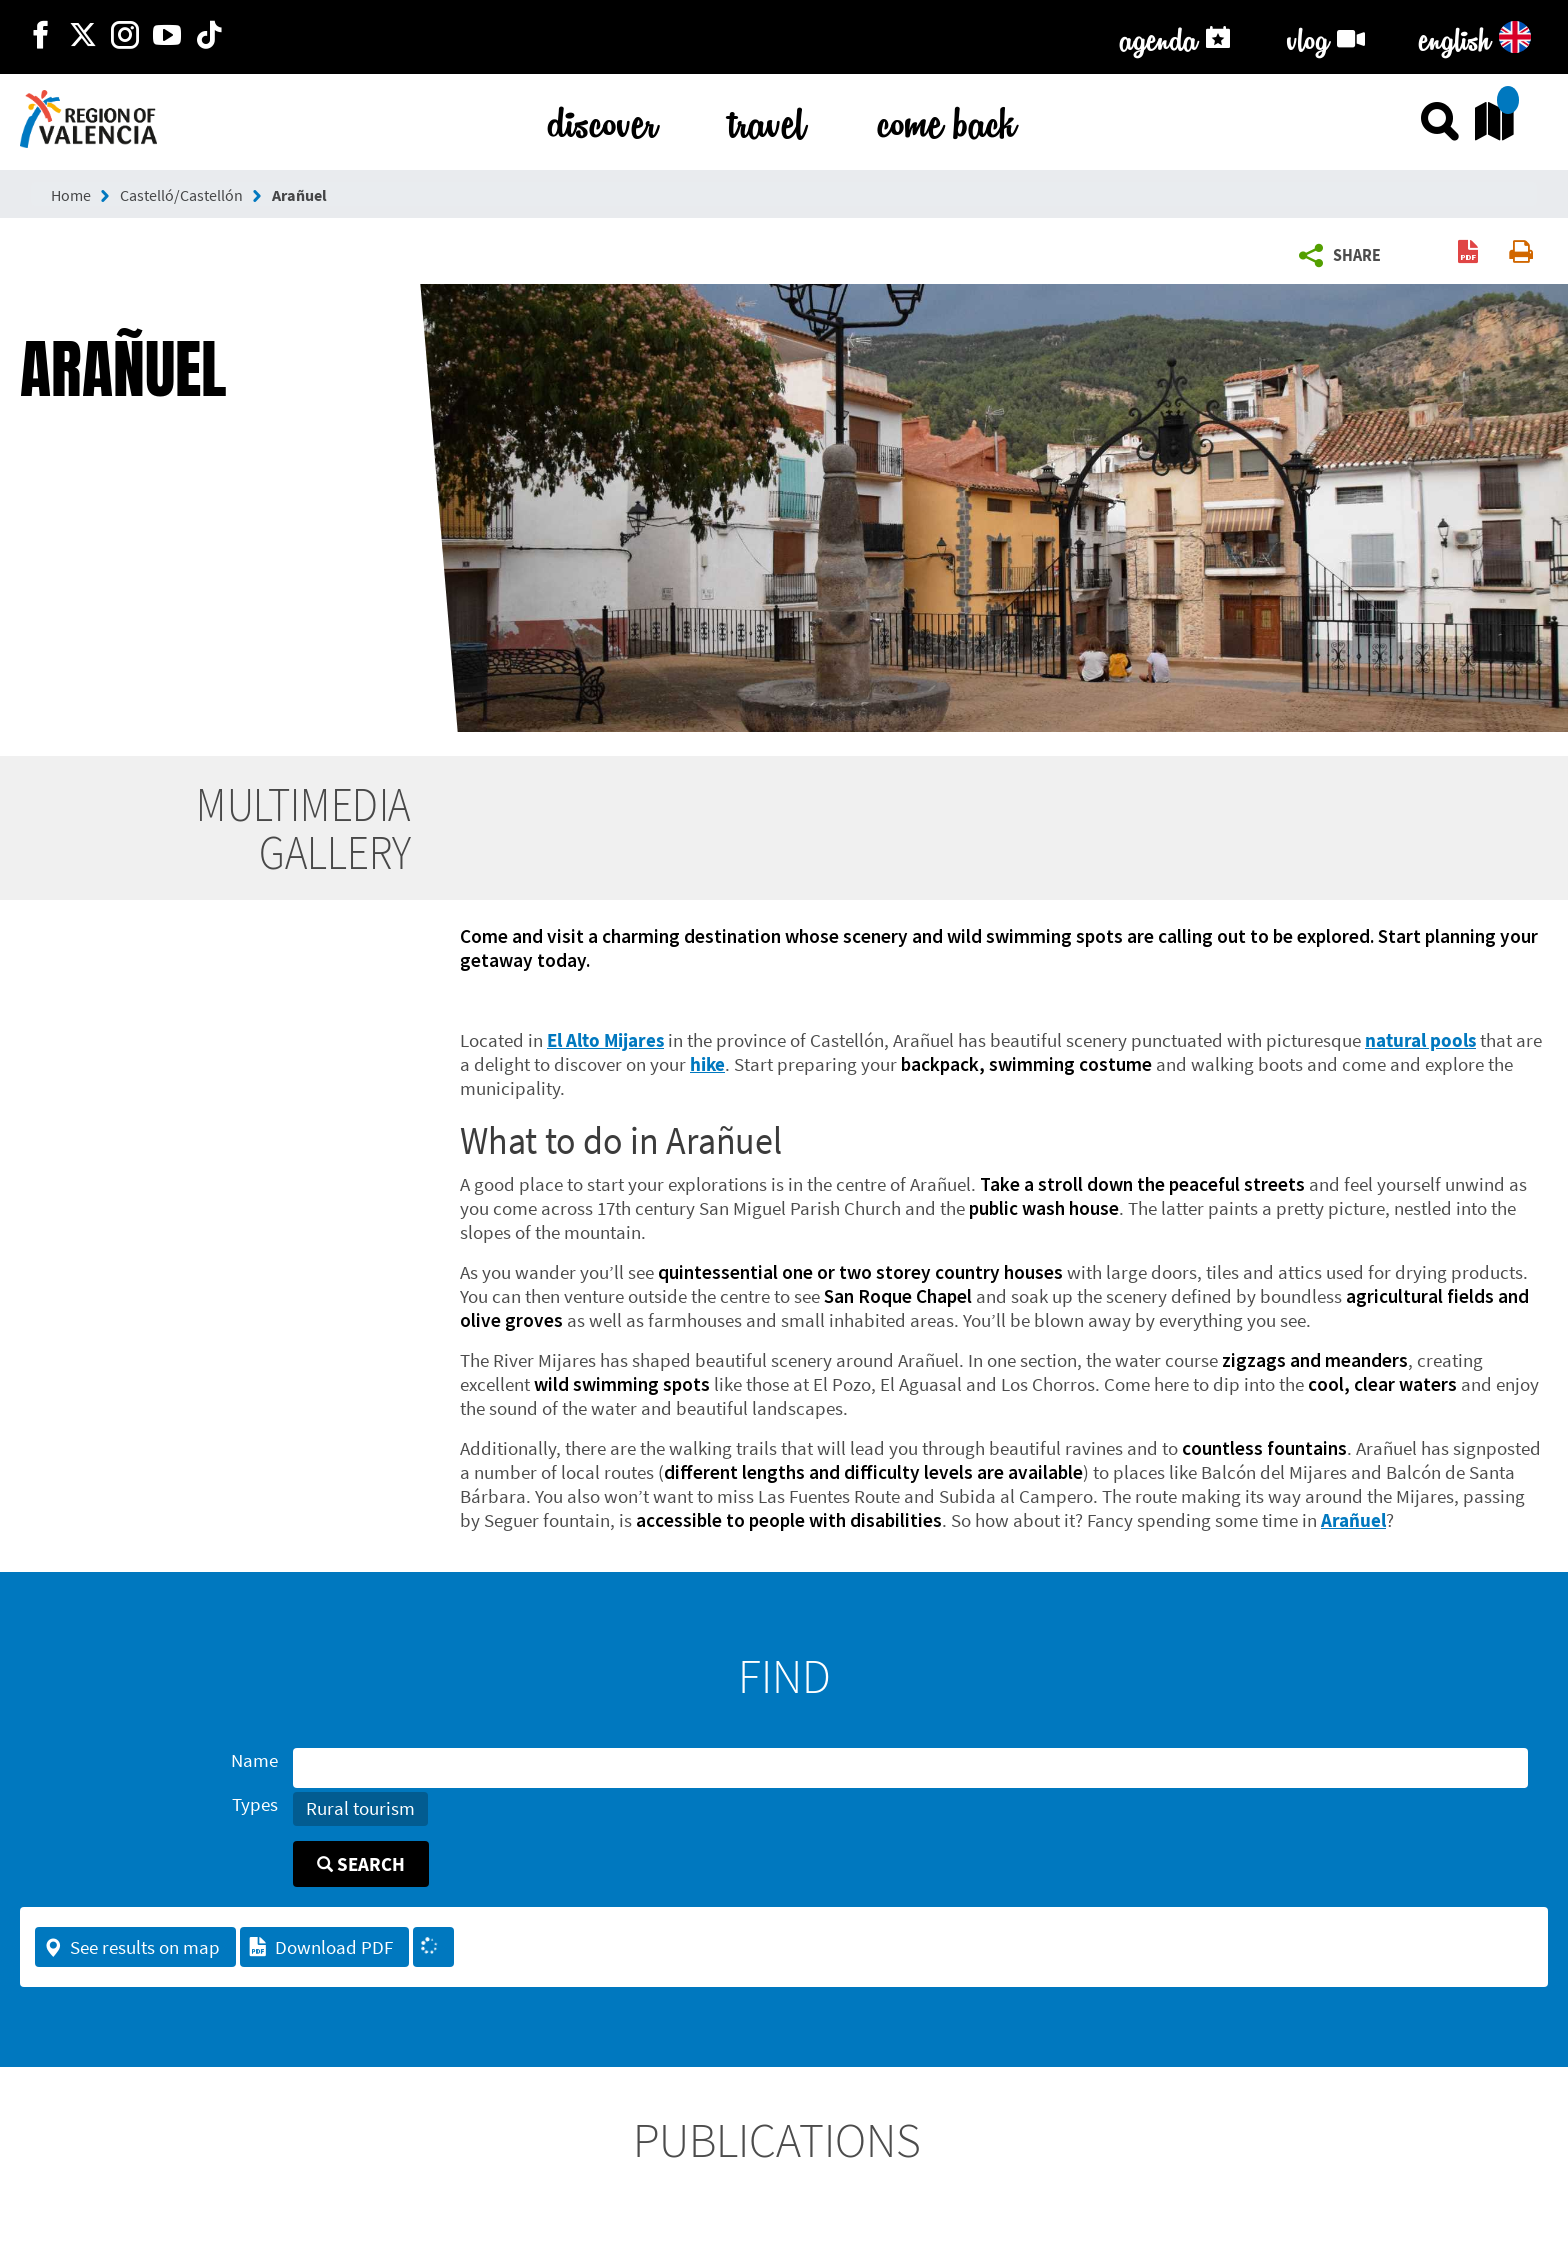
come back (947, 119)
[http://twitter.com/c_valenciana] (83, 37)
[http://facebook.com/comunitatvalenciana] (41, 37)
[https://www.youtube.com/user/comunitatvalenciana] (167, 37)
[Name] (910, 1768)
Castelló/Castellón (181, 195)
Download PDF (320, 1947)
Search (361, 1864)
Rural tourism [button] (360, 1808)
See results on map (131, 1947)
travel (767, 119)
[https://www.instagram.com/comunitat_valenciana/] (125, 37)
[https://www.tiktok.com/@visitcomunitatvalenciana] (209, 37)
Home (71, 195)
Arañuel (299, 195)
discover (602, 119)
